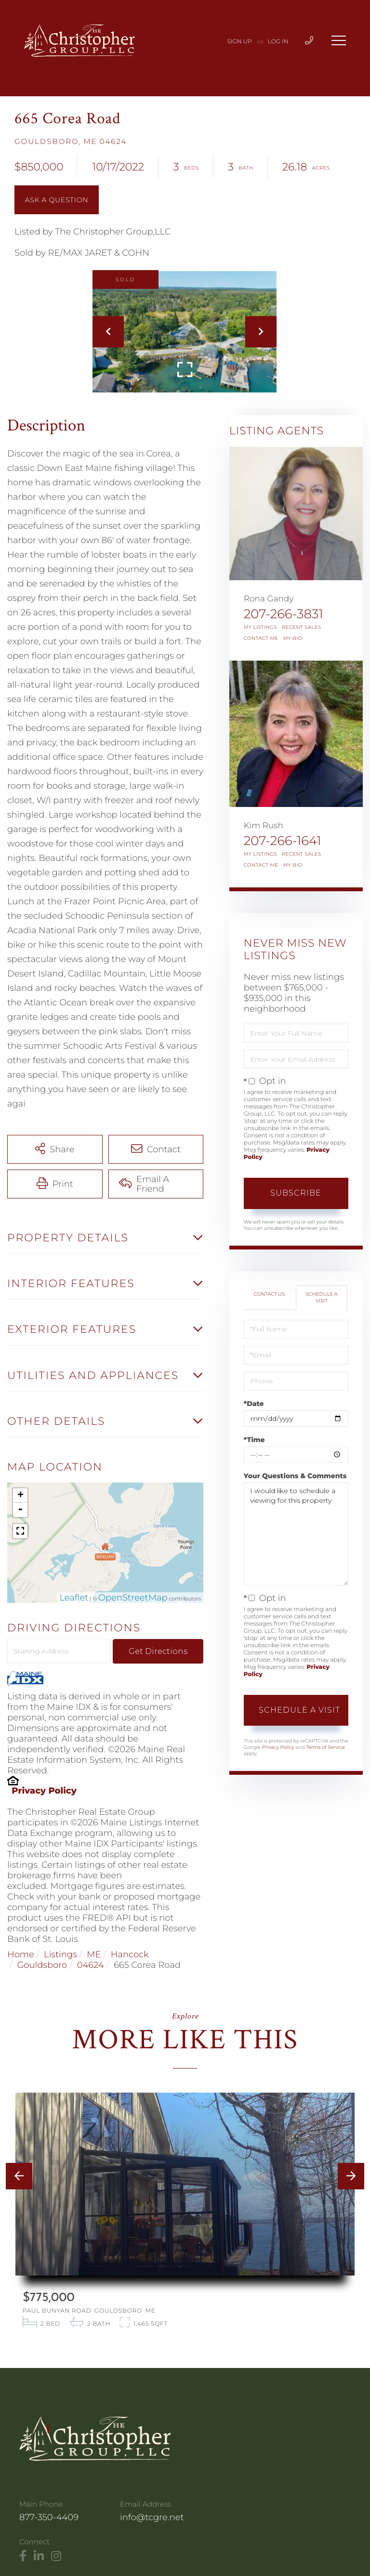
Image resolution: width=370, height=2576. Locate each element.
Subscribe (295, 1192)
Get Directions (158, 1651)
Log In (278, 41)
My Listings (260, 627)
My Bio (293, 638)
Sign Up (239, 41)
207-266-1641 (282, 840)
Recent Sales (301, 627)
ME (94, 1954)
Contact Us (269, 1294)
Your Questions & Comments (295, 1475)
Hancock (130, 1954)
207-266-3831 (283, 614)
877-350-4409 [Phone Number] (49, 2517)
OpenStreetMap (133, 1597)
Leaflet (73, 1597)
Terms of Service (325, 1747)
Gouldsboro (42, 1965)
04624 (90, 1965)
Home (20, 1954)
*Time (254, 1439)
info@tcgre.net (152, 2517)
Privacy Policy (44, 1790)
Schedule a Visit (322, 1297)
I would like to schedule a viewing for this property (296, 1534)
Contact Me (261, 638)
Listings (60, 1954)
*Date (254, 1403)
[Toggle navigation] (338, 40)
